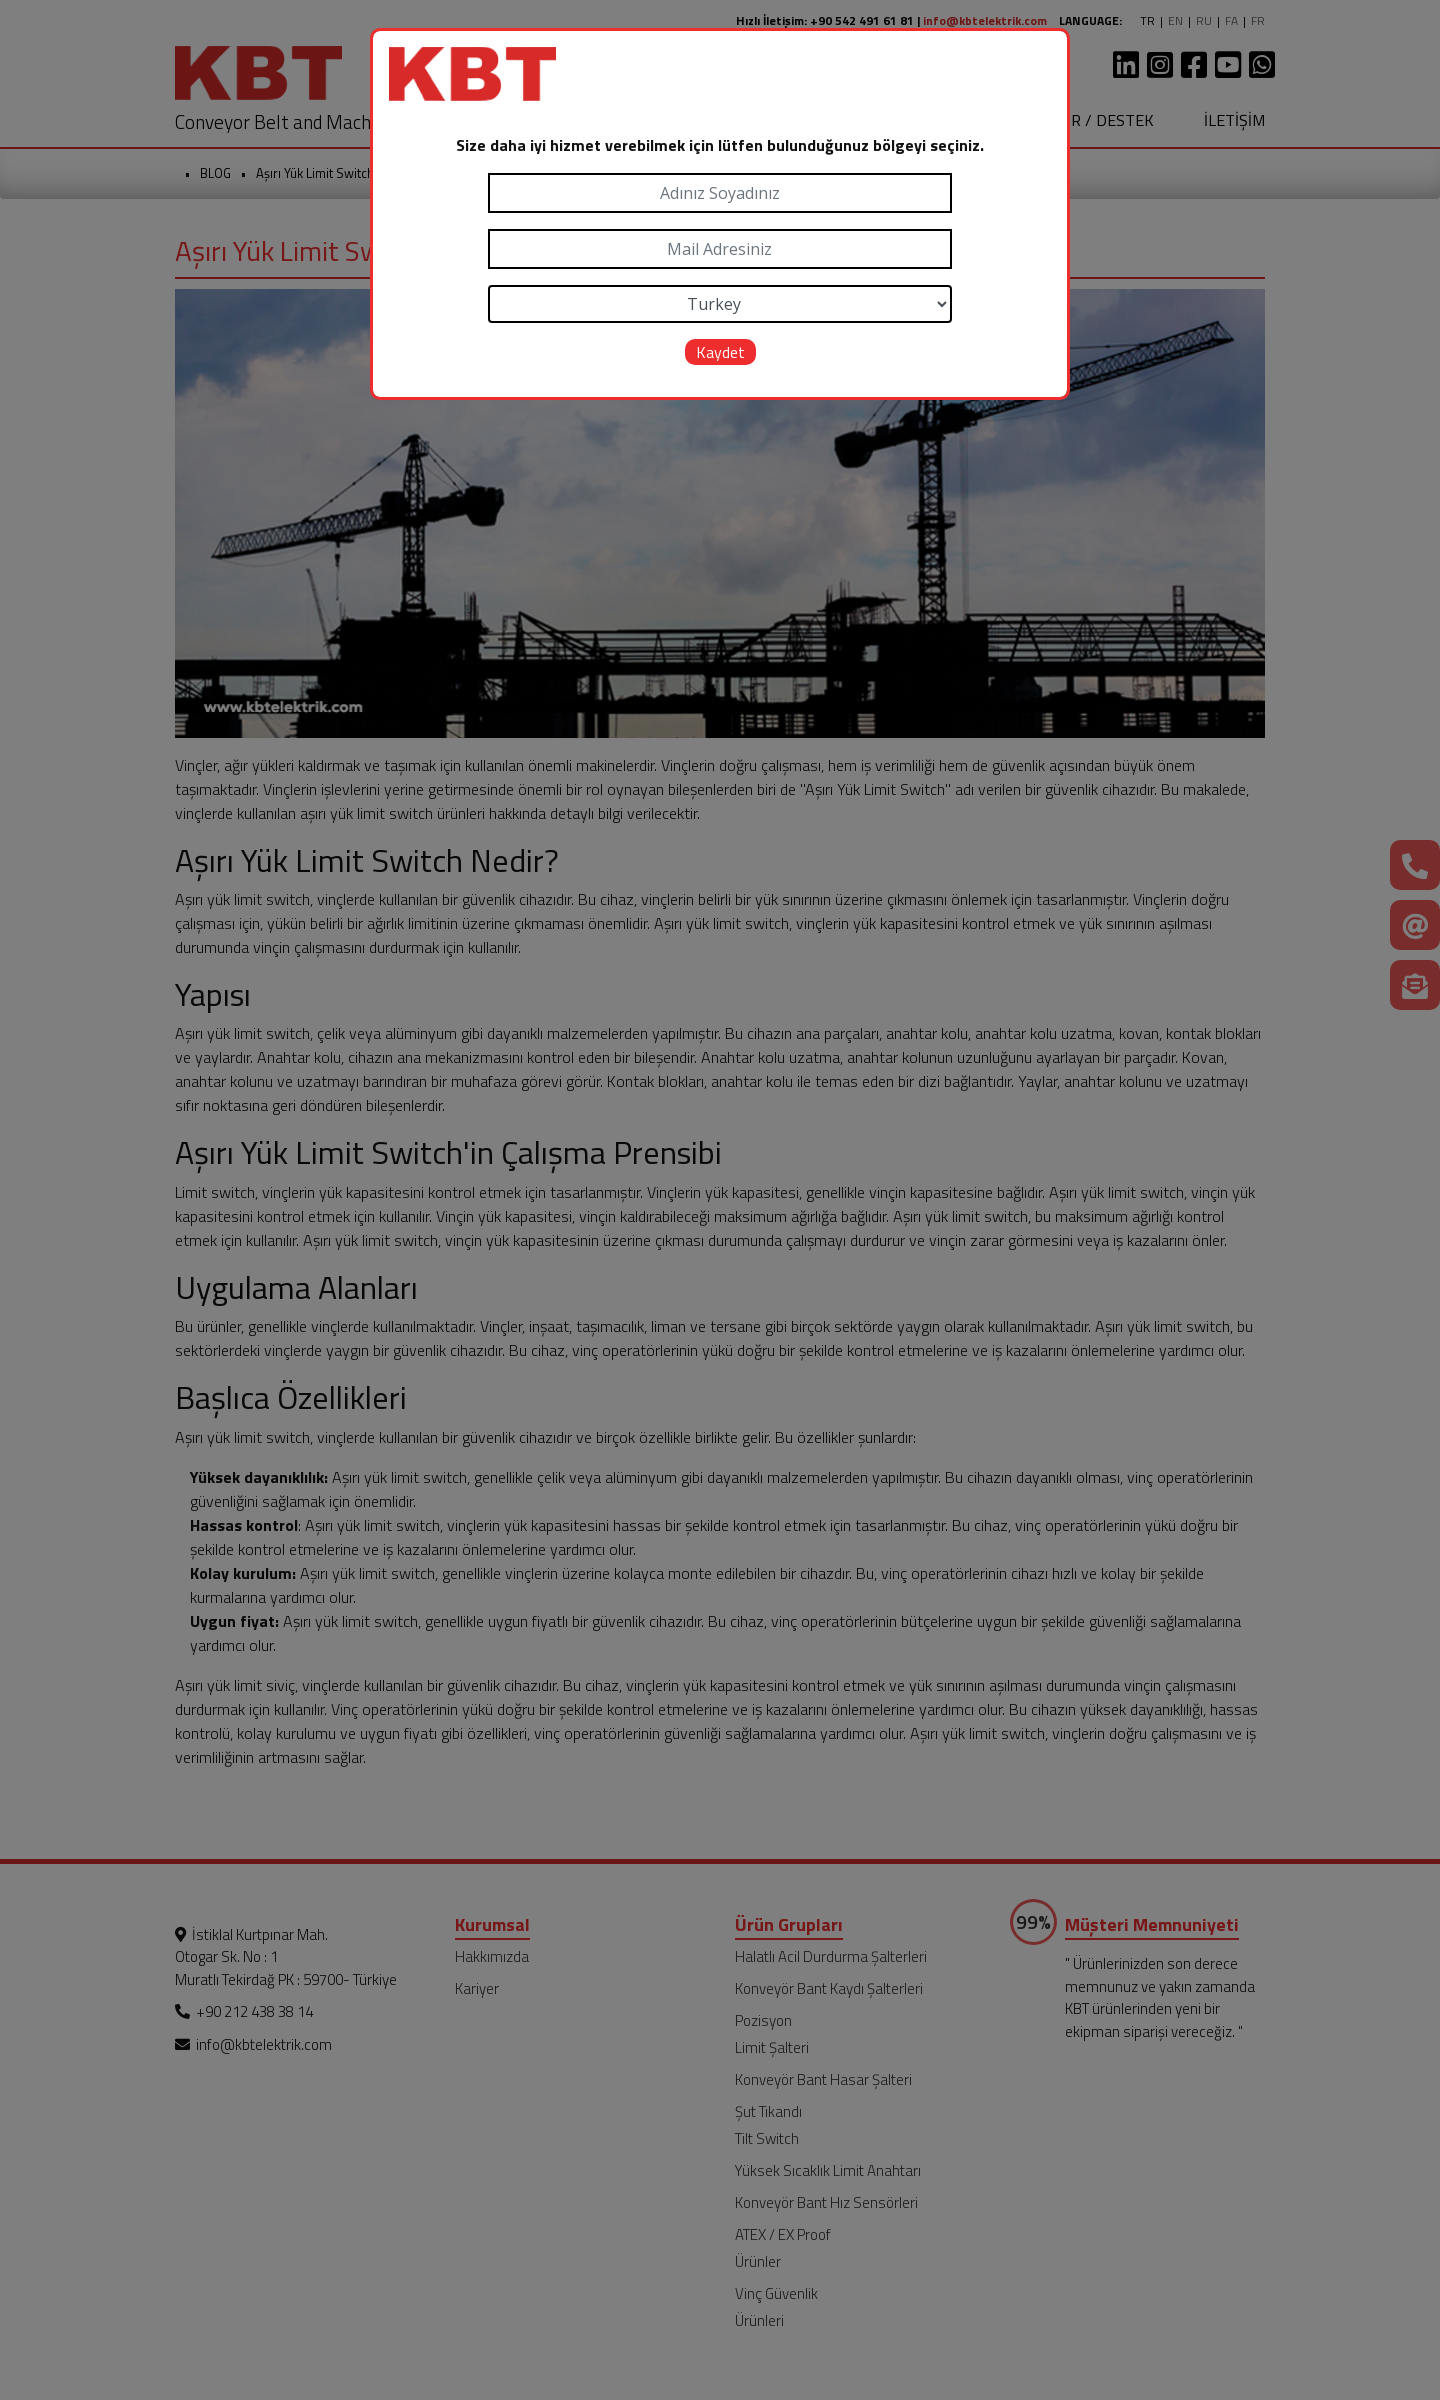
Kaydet (720, 352)
